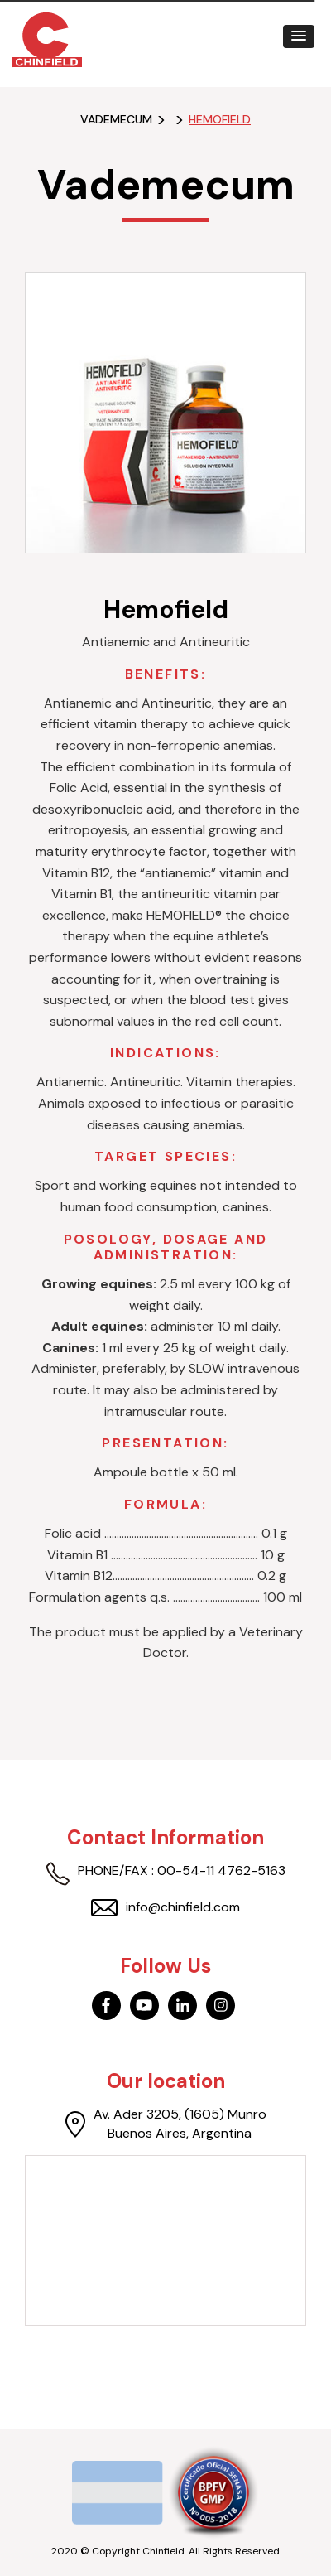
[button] (298, 36)
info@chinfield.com (165, 1907)
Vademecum (116, 120)
